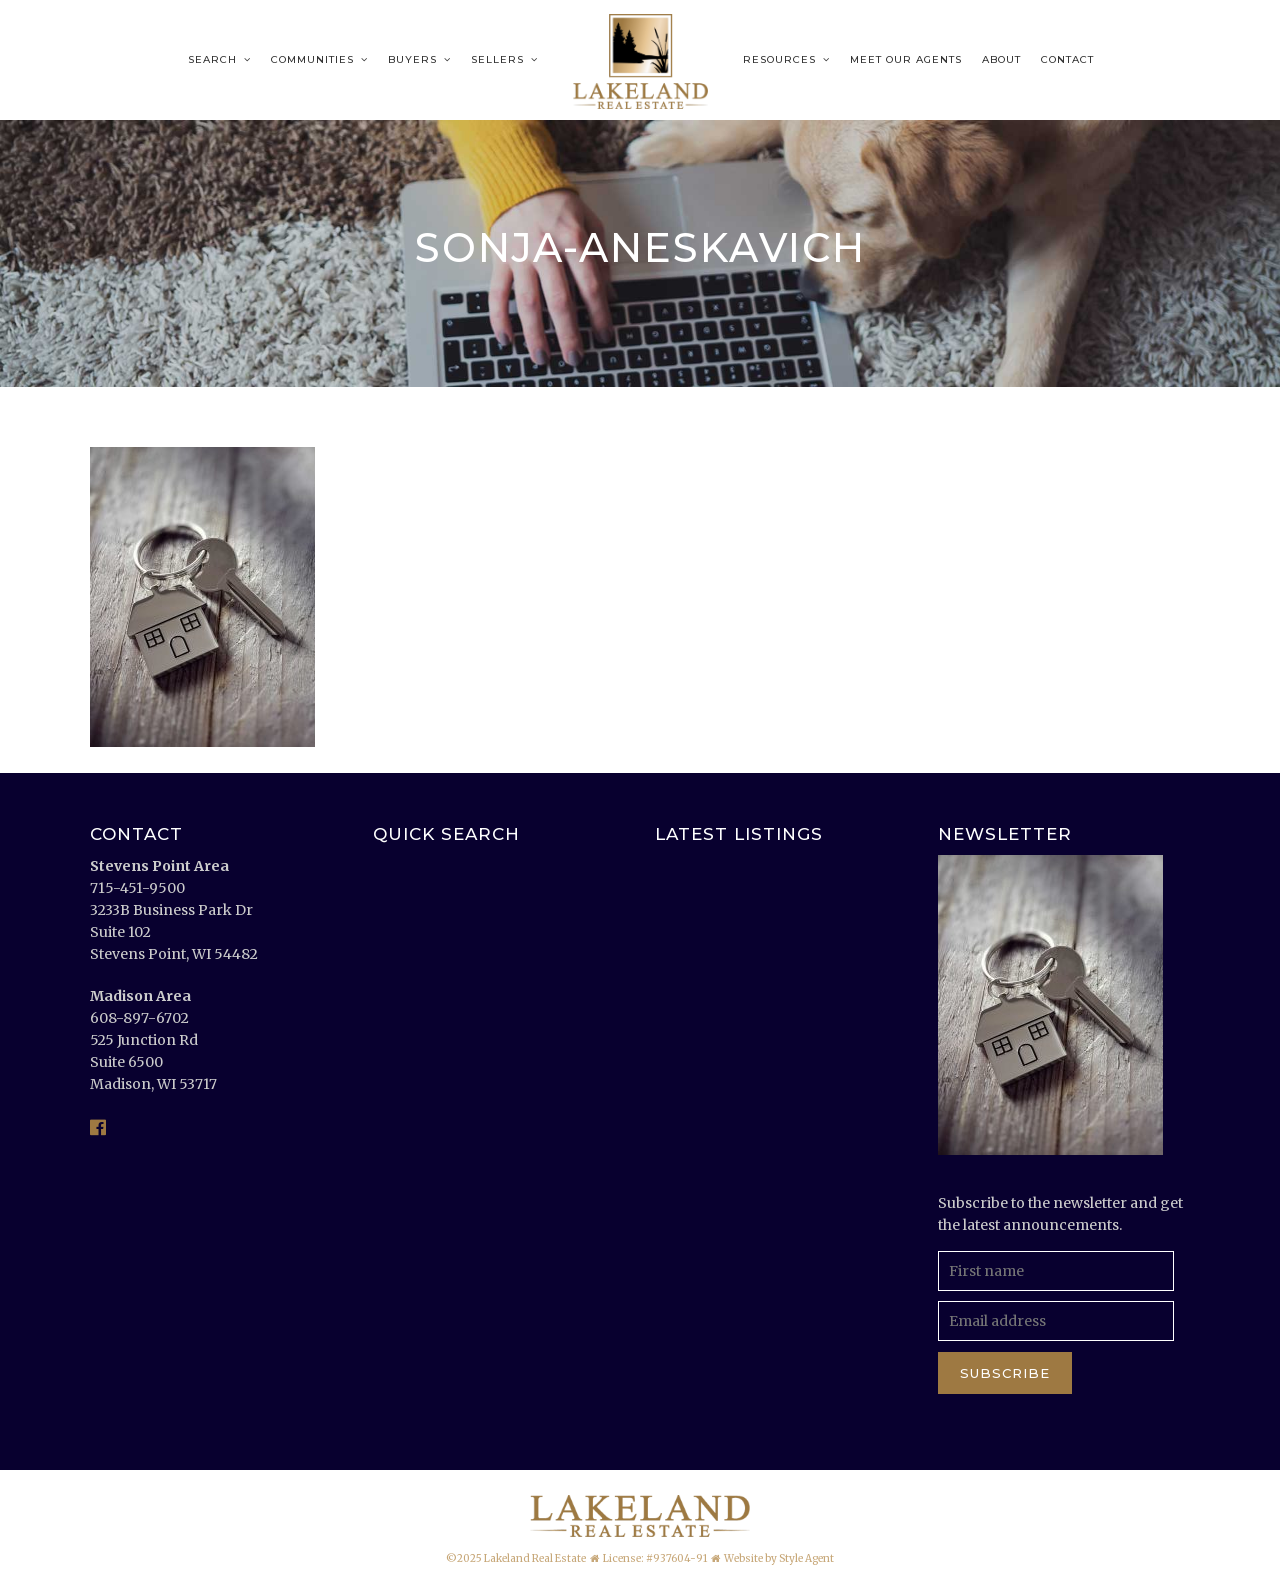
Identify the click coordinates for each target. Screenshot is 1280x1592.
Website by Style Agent (779, 1558)
